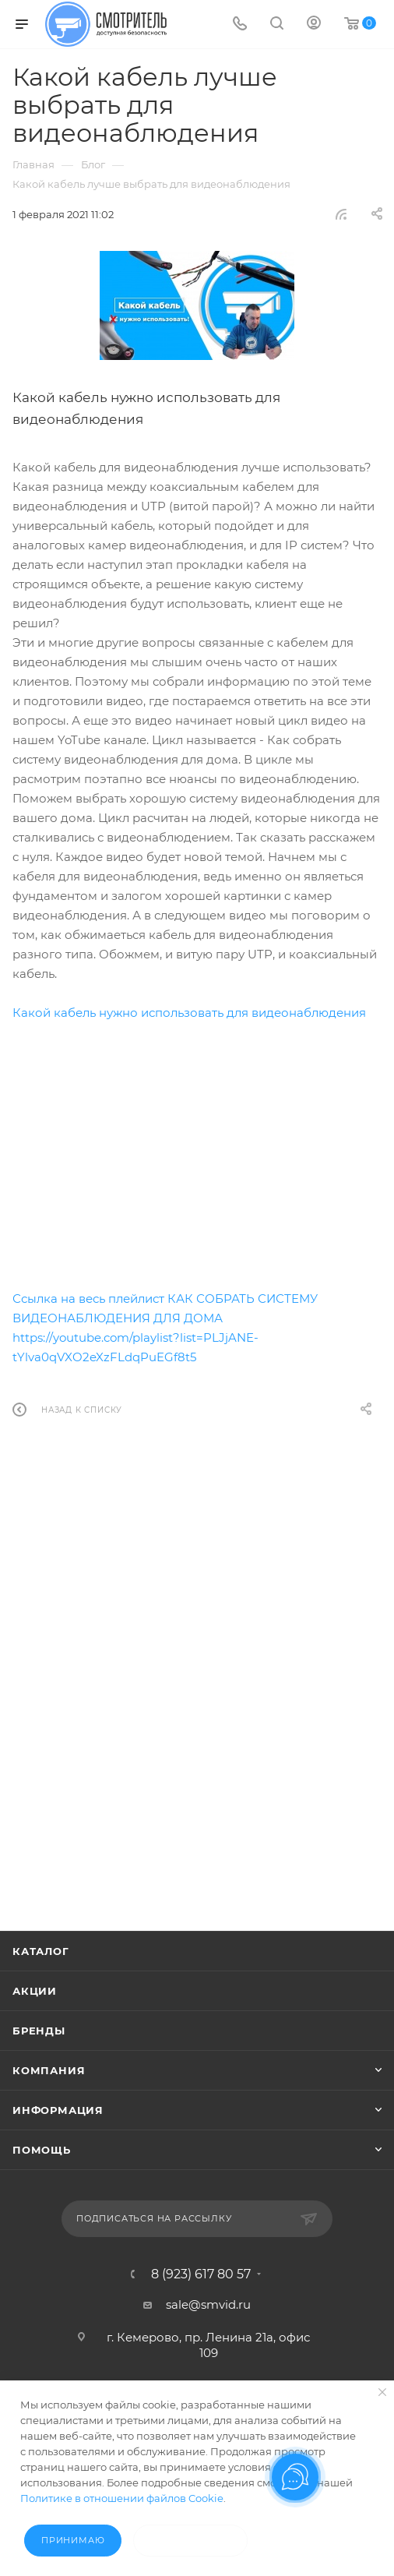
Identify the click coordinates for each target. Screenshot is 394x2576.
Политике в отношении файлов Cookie (121, 2498)
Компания (48, 2070)
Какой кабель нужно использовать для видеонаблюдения (189, 1012)
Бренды (38, 2030)
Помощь (41, 2150)
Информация (58, 2110)
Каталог (40, 1951)
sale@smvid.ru (208, 2304)
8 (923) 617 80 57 (201, 2274)
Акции (34, 1991)
